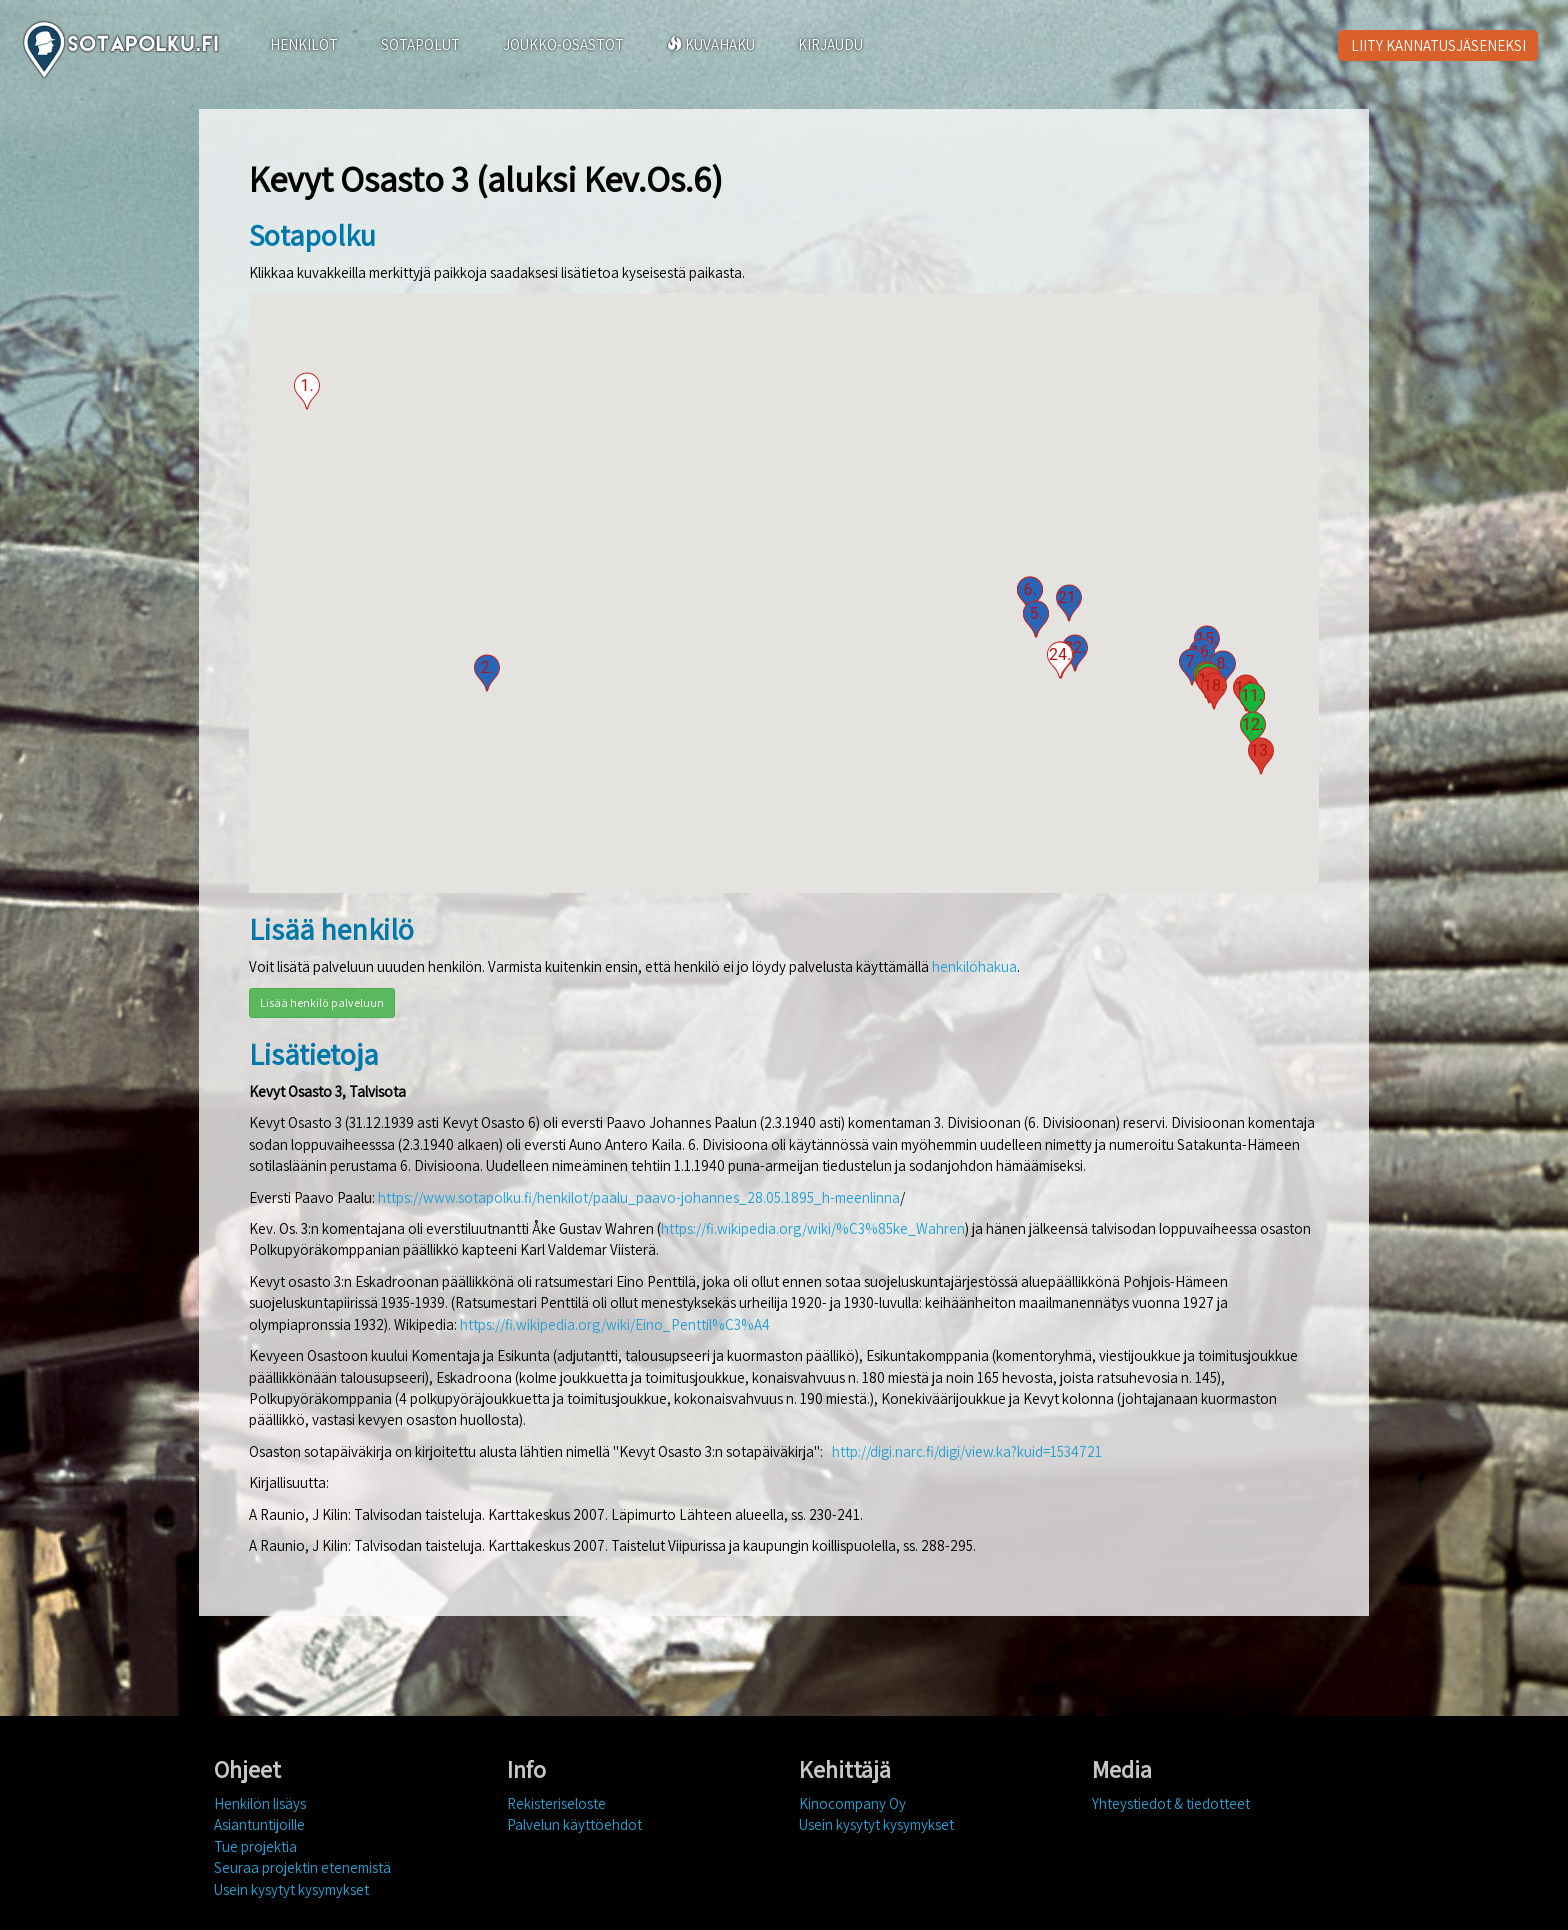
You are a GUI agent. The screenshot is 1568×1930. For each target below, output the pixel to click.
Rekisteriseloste (556, 1803)
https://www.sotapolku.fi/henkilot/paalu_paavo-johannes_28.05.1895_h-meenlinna (639, 1197)
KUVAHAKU (711, 44)
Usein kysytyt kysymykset (291, 1889)
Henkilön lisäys (260, 1803)
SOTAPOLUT (420, 44)
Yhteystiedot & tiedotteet (1171, 1803)
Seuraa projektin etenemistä (302, 1867)
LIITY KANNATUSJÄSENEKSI (1438, 45)
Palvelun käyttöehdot (574, 1824)
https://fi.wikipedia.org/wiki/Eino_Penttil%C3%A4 (615, 1324)
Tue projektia (255, 1846)
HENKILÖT (304, 44)
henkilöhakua (974, 966)
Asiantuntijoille (259, 1824)
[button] (307, 391)
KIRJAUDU (830, 44)
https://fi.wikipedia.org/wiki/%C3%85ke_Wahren (813, 1228)
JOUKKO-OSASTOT (563, 44)
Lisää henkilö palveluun (322, 1002)
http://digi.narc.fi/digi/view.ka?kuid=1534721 (967, 1451)
